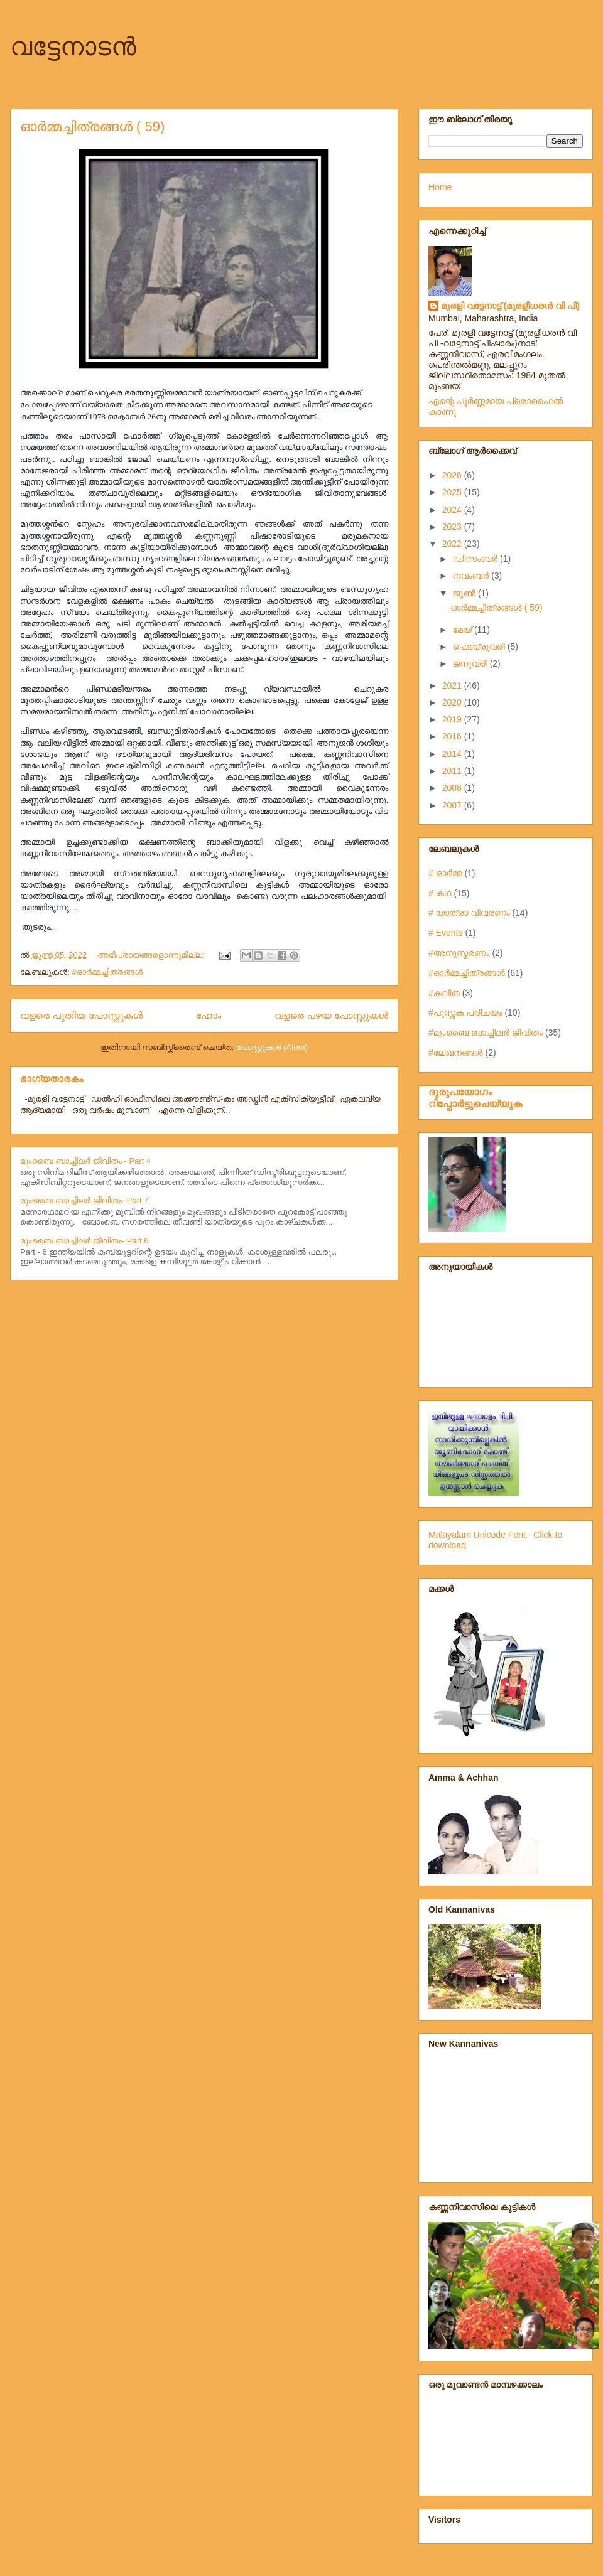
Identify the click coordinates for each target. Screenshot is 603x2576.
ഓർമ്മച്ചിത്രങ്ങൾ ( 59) (92, 126)
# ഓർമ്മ (445, 873)
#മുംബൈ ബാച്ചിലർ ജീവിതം (485, 1033)
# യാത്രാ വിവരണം (469, 913)
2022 (453, 544)
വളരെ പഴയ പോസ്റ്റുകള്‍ (331, 1015)
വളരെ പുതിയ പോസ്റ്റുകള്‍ (81, 1015)
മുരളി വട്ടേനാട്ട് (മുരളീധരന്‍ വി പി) (510, 306)
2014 (453, 754)
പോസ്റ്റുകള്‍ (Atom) (272, 1047)
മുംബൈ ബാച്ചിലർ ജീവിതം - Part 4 (85, 1161)
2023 (453, 527)
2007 (453, 805)
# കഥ (440, 893)
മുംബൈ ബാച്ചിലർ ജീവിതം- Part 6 (84, 1240)
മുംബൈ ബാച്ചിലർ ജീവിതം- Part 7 (84, 1200)
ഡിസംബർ (476, 559)
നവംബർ (471, 576)
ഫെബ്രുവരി (479, 646)
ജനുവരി (470, 663)
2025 (453, 492)
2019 (453, 719)
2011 (453, 771)
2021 (453, 685)
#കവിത (444, 993)
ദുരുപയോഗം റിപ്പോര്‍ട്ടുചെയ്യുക (475, 1097)
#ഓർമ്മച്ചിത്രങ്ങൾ (107, 972)
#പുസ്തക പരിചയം (465, 1012)
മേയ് (463, 630)
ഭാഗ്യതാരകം (51, 1078)
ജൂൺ (464, 593)
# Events (445, 933)
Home (440, 187)
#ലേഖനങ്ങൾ (455, 1053)
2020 (453, 702)
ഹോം (209, 1015)
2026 (453, 475)
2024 (453, 510)
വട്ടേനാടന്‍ (73, 46)
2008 (453, 788)
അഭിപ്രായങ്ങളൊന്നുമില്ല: (152, 955)
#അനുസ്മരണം (458, 953)
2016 (453, 736)
